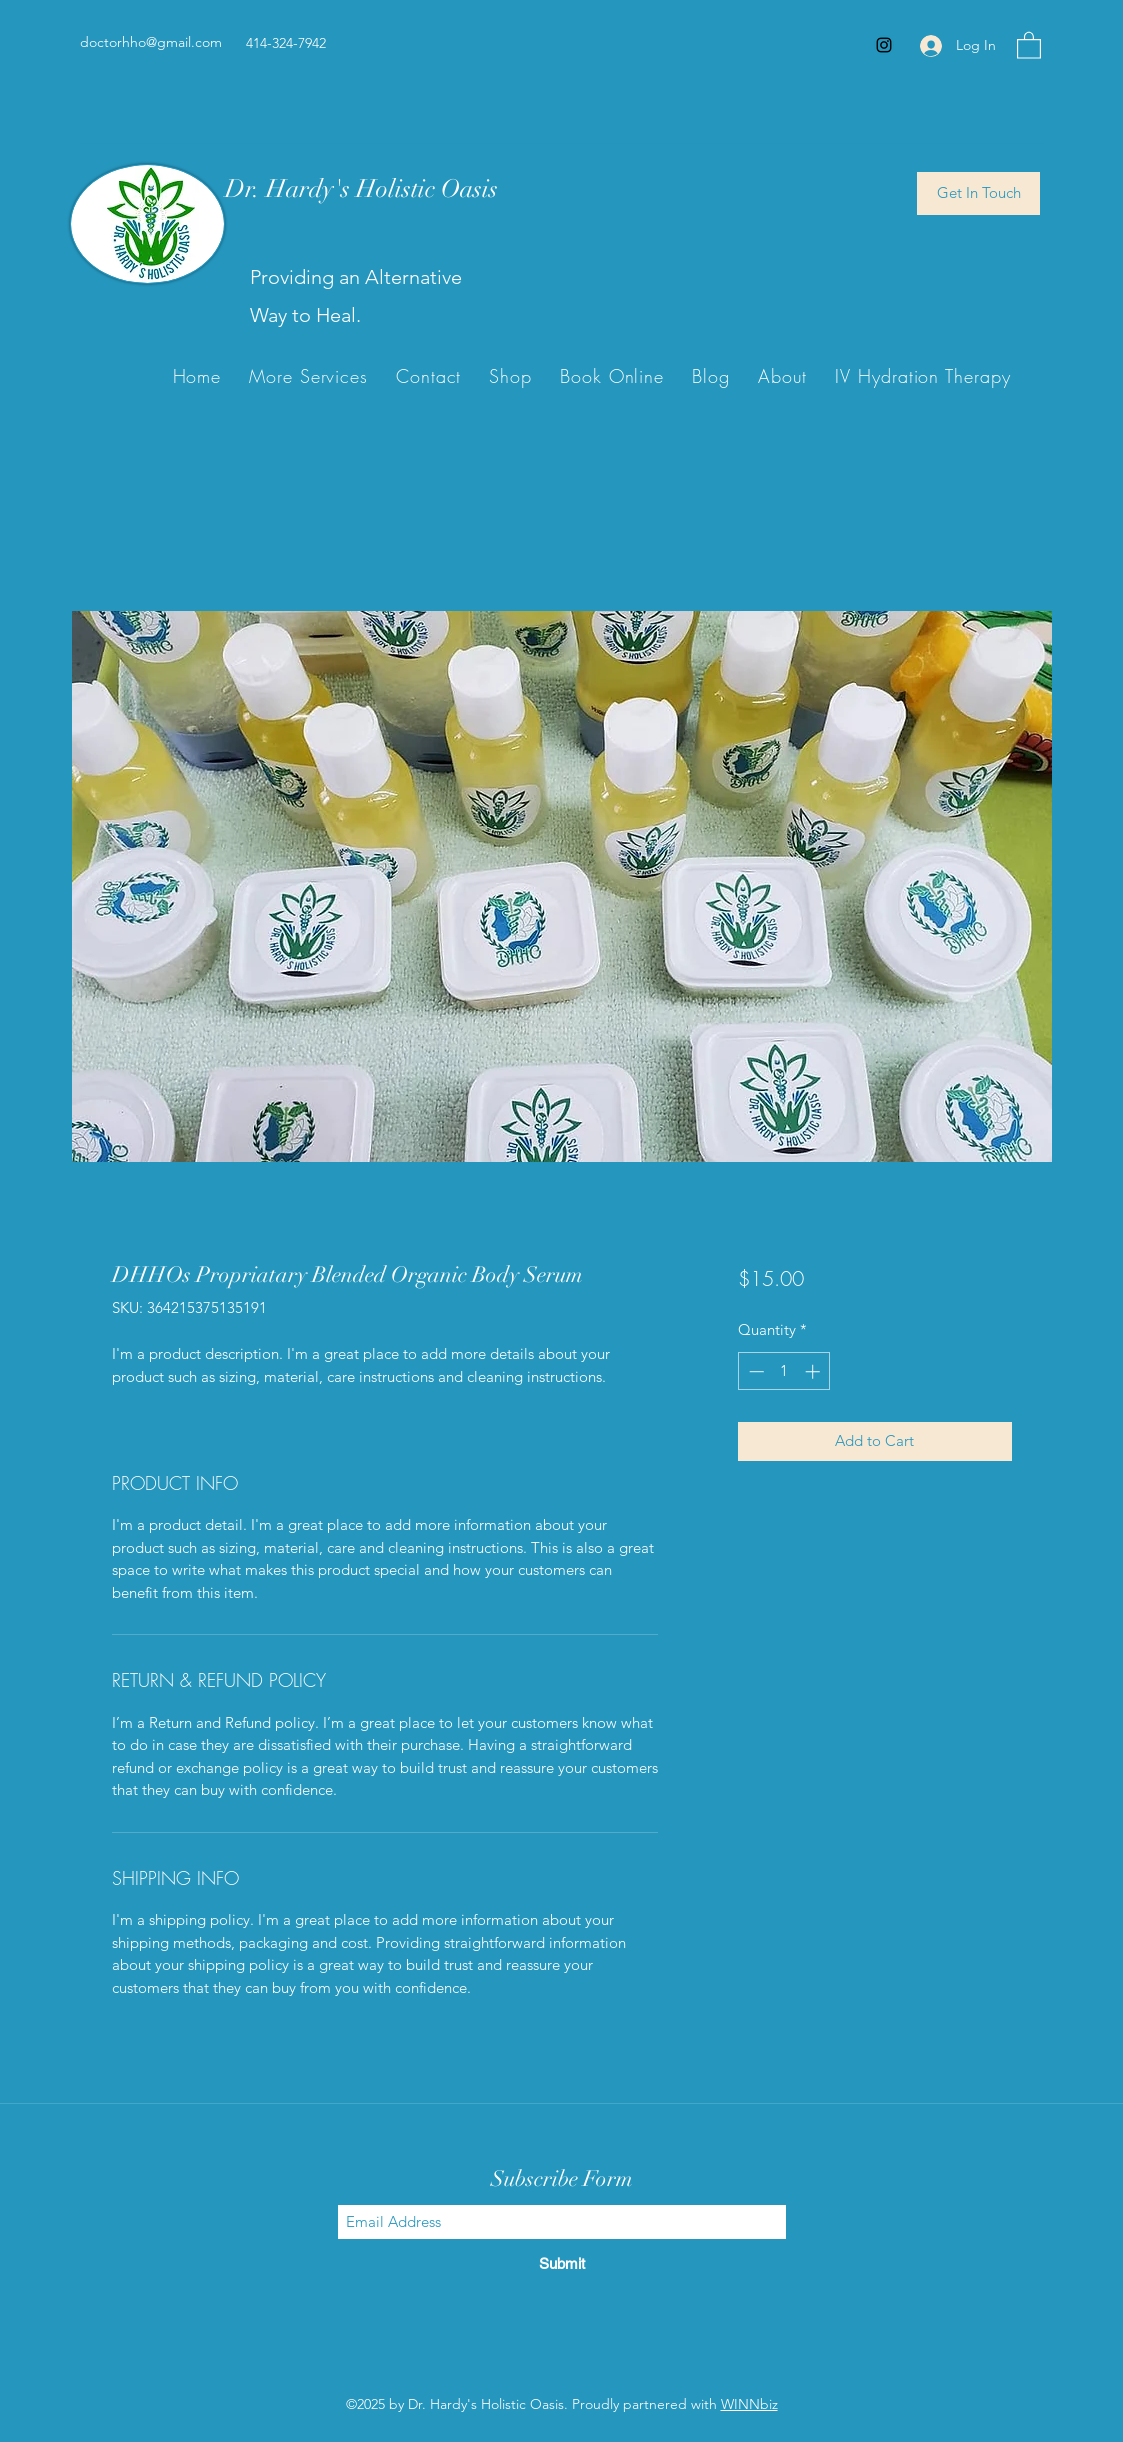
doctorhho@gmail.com (151, 42)
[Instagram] (884, 45)
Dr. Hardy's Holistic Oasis (361, 188)
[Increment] (814, 1371)
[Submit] (562, 2263)
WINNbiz (749, 2404)
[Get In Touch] (978, 193)
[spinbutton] (784, 1371)
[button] (1029, 44)
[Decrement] (754, 1371)
